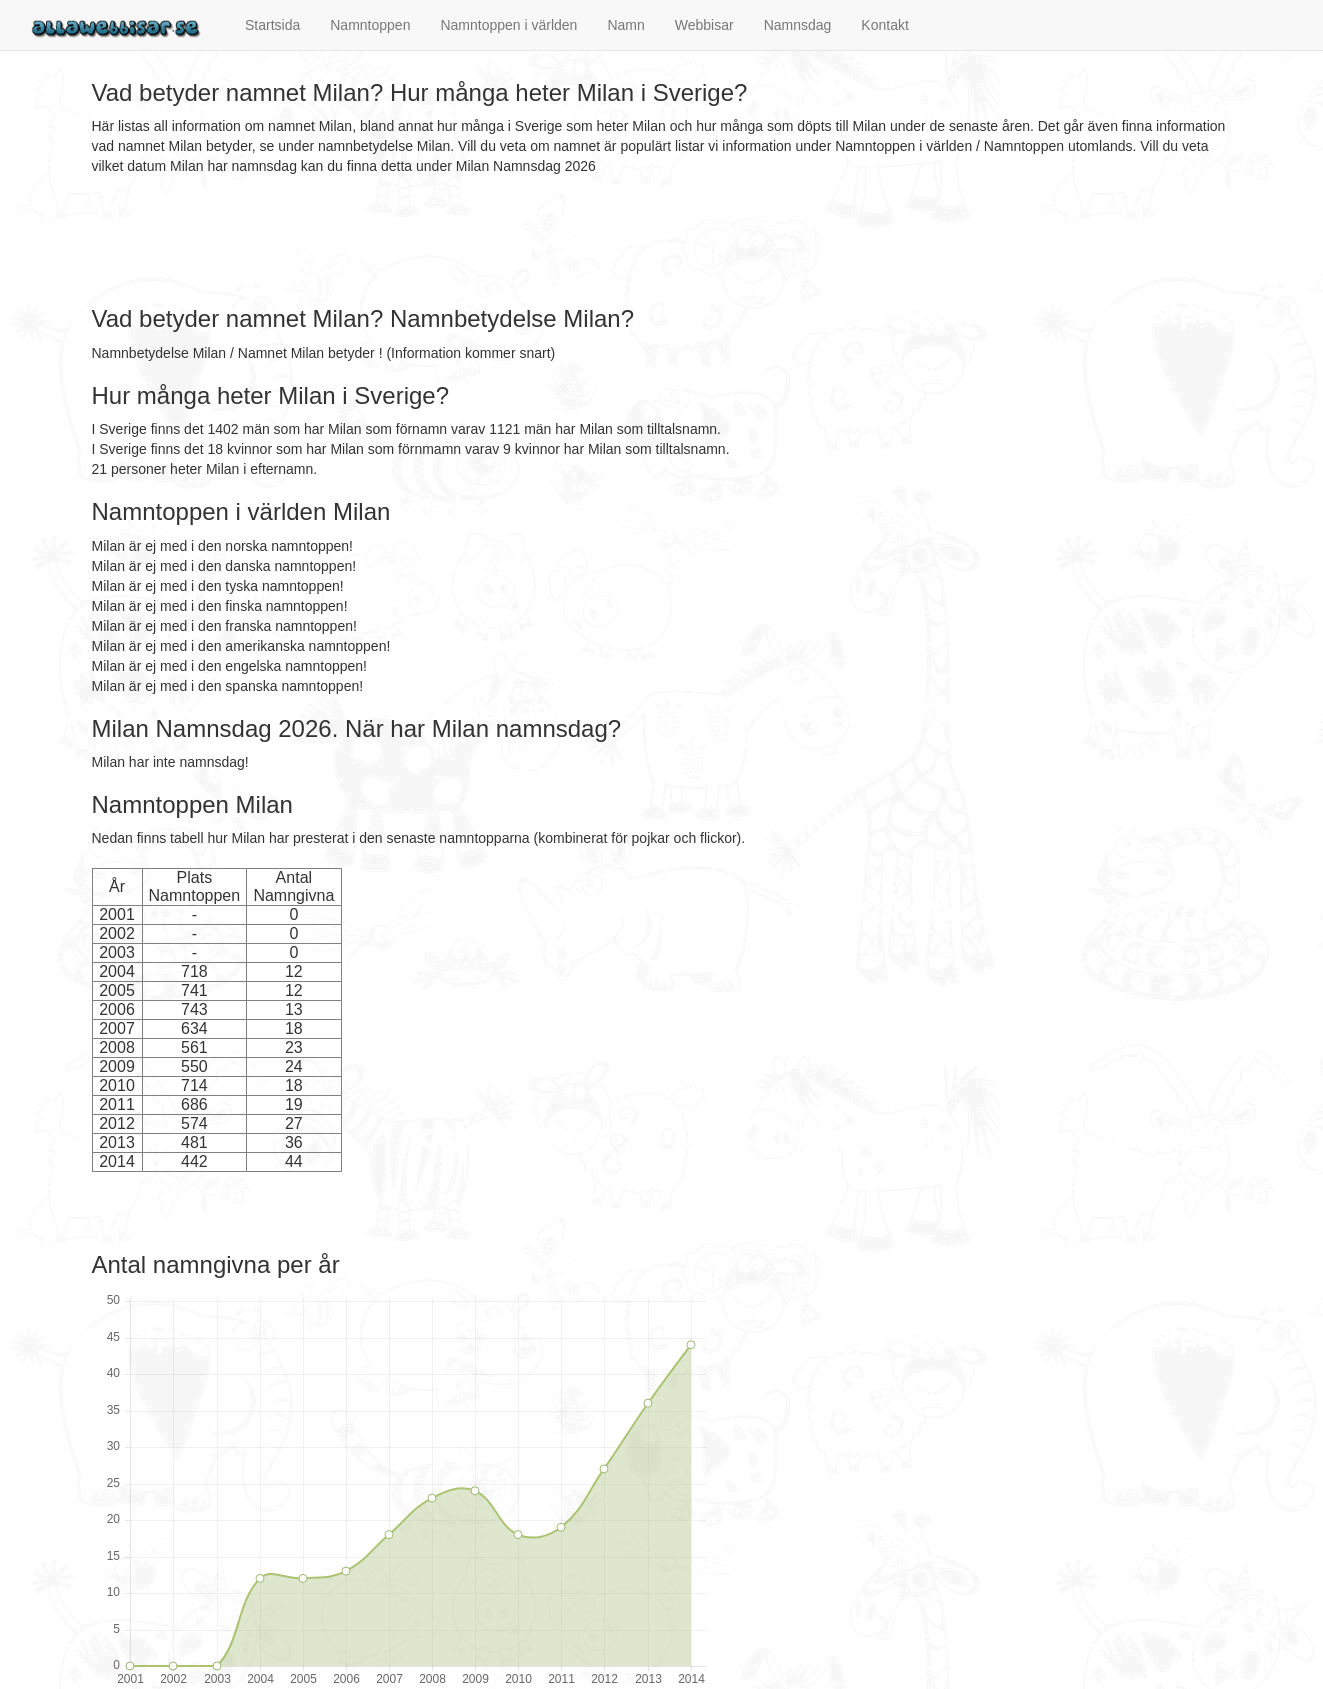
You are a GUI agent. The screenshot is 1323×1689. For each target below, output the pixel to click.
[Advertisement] (456, 241)
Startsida (272, 25)
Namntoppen (370, 25)
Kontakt (884, 25)
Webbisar (704, 25)
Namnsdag (798, 25)
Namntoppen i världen (508, 25)
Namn (625, 25)
